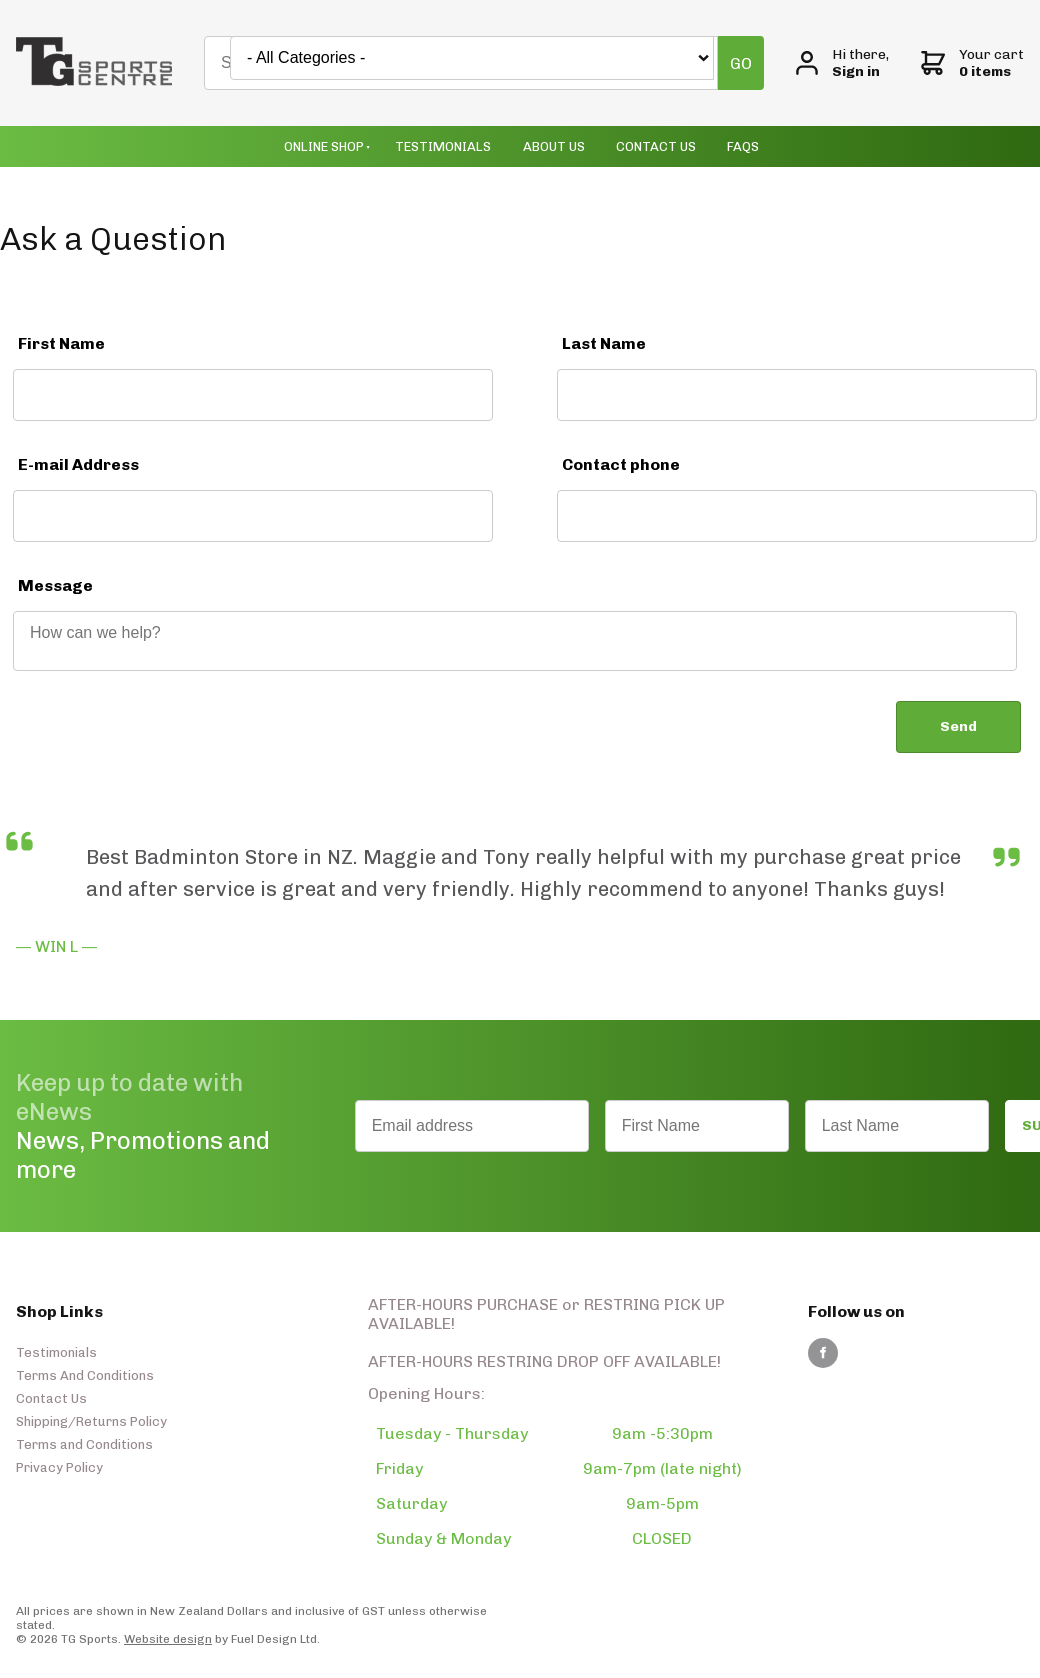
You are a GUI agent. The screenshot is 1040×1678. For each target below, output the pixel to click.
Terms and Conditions (84, 1444)
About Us (554, 146)
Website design (168, 1639)
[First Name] (253, 395)
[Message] (515, 641)
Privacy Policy (59, 1467)
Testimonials (443, 146)
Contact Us (656, 146)
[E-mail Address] (253, 516)
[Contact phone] (797, 516)
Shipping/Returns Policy (91, 1421)
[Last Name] (797, 395)
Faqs (743, 146)
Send (958, 726)
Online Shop (324, 146)
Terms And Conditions (85, 1375)
